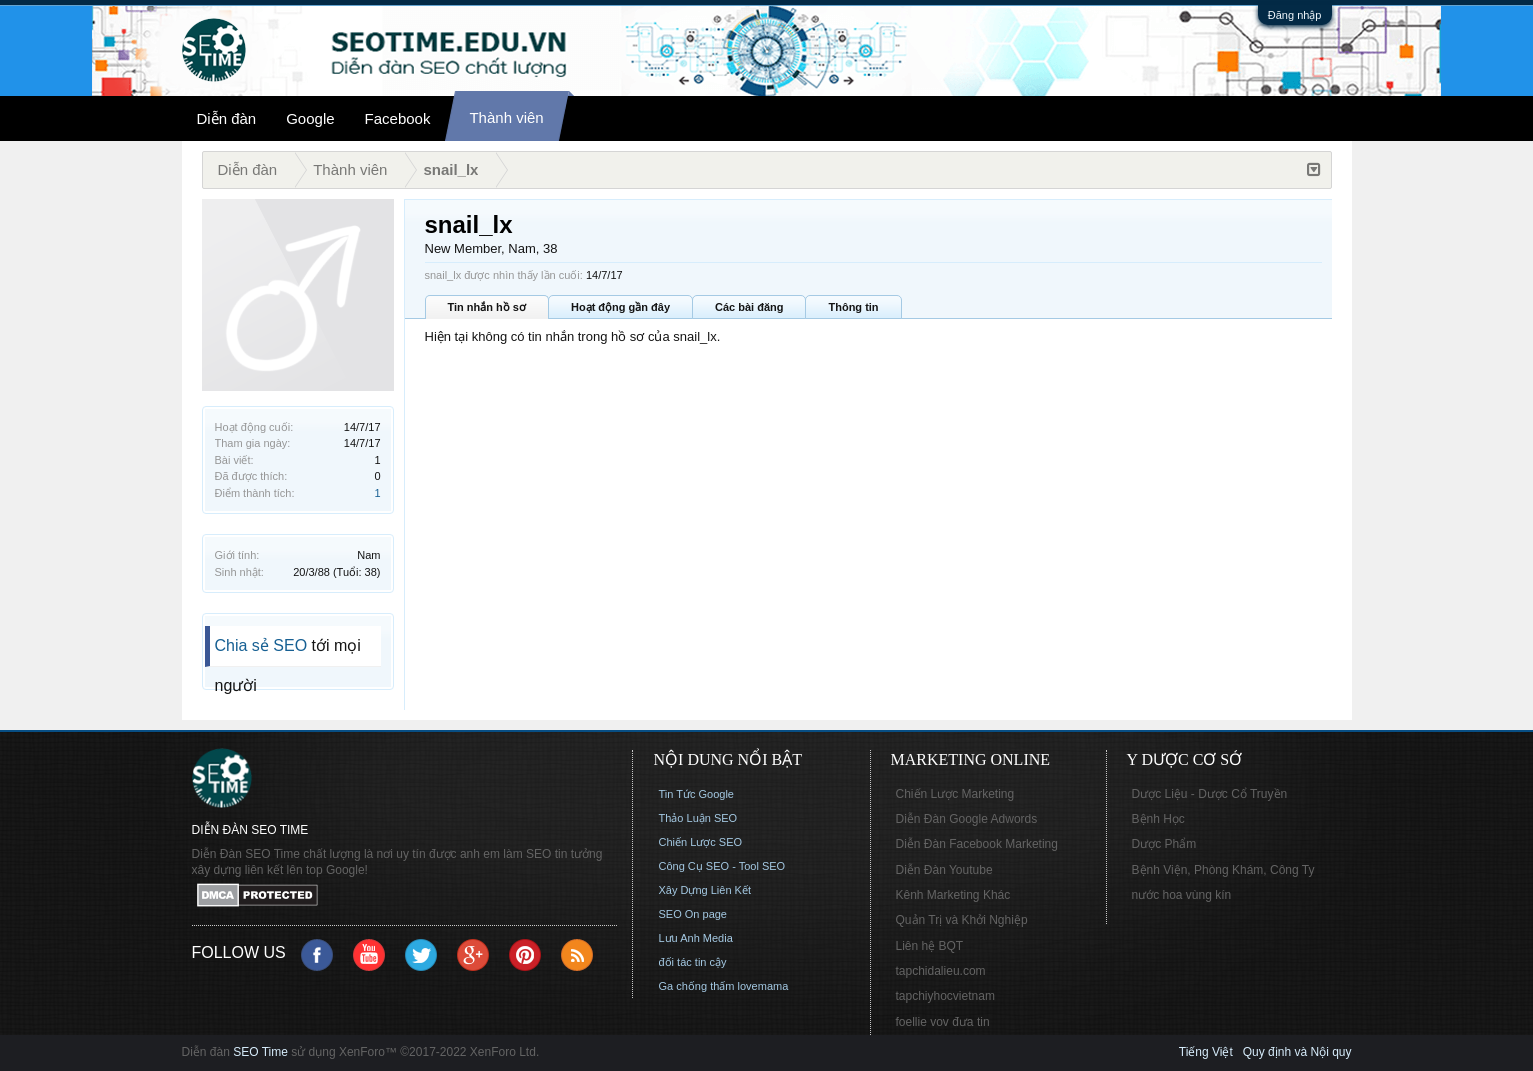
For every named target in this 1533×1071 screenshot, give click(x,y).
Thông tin (853, 307)
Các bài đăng (749, 307)
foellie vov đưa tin (943, 1022)
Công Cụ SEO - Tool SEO (722, 866)
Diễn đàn (227, 118)
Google (310, 118)
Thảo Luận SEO (698, 818)
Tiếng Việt (1206, 1052)
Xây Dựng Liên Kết (705, 890)
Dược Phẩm (1164, 844)
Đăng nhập (1295, 15)
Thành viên (506, 117)
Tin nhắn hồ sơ (487, 307)
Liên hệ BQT (930, 946)
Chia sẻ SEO (261, 645)
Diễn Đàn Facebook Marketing (977, 844)
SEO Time (260, 1052)
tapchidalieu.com (941, 971)
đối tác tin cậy (693, 962)
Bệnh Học (1158, 819)
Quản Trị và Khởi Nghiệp (962, 920)
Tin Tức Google (696, 794)
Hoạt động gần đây (620, 307)
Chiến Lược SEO (701, 842)
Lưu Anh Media (696, 938)
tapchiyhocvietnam (945, 996)
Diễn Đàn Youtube (944, 870)
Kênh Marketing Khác (953, 895)
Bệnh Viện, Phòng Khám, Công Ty (1223, 870)
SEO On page (693, 914)
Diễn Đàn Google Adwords (967, 819)
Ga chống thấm (697, 986)
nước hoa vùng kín (1182, 895)
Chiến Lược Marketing (955, 794)
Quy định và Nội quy (1297, 1052)
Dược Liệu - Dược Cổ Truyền (1210, 794)
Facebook (398, 118)
